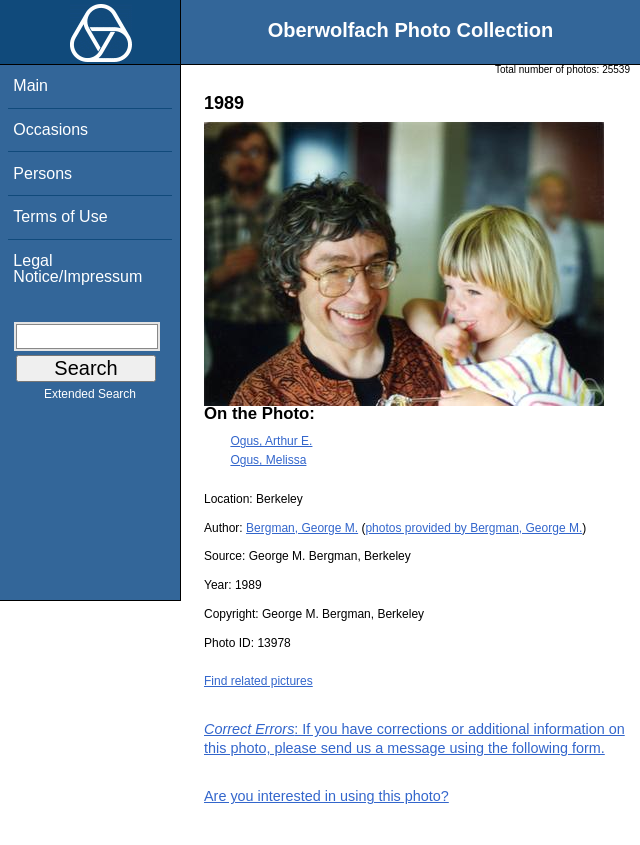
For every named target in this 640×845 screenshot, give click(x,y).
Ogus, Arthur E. (271, 441)
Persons (42, 173)
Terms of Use (60, 216)
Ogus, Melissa (268, 460)
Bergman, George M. (302, 528)
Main (30, 85)
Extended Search (90, 398)
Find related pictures (258, 681)
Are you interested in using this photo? (326, 796)
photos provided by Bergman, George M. (473, 528)
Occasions (50, 129)
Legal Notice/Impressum (77, 268)
